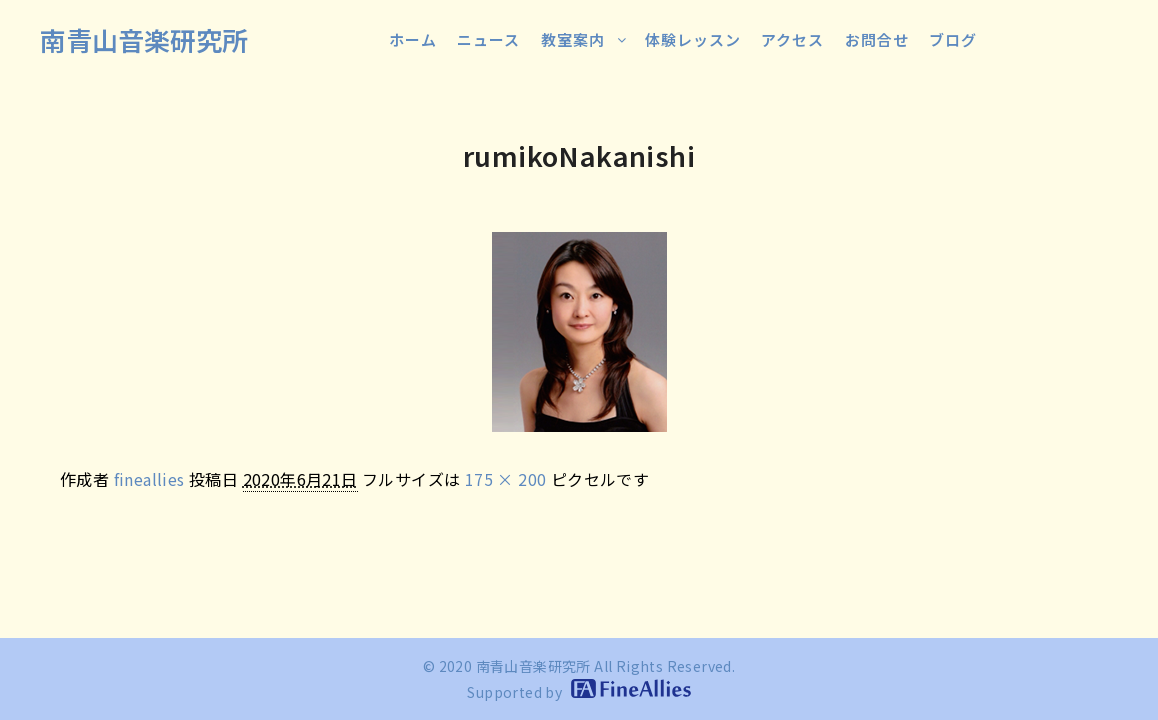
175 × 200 (506, 479)
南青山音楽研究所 (144, 39)
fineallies (149, 479)
